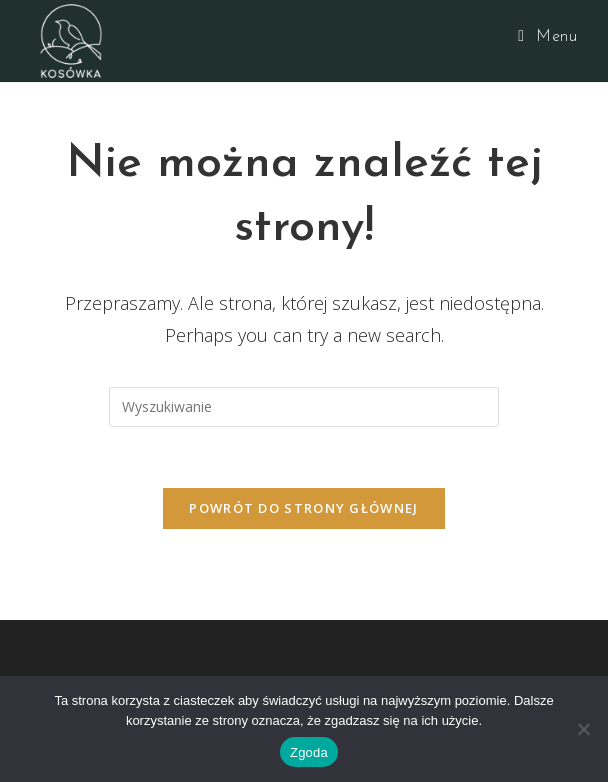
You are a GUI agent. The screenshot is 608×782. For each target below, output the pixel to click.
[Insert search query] (304, 407)
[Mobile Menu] (547, 37)
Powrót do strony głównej (303, 508)
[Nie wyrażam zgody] (583, 729)
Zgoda (309, 752)
